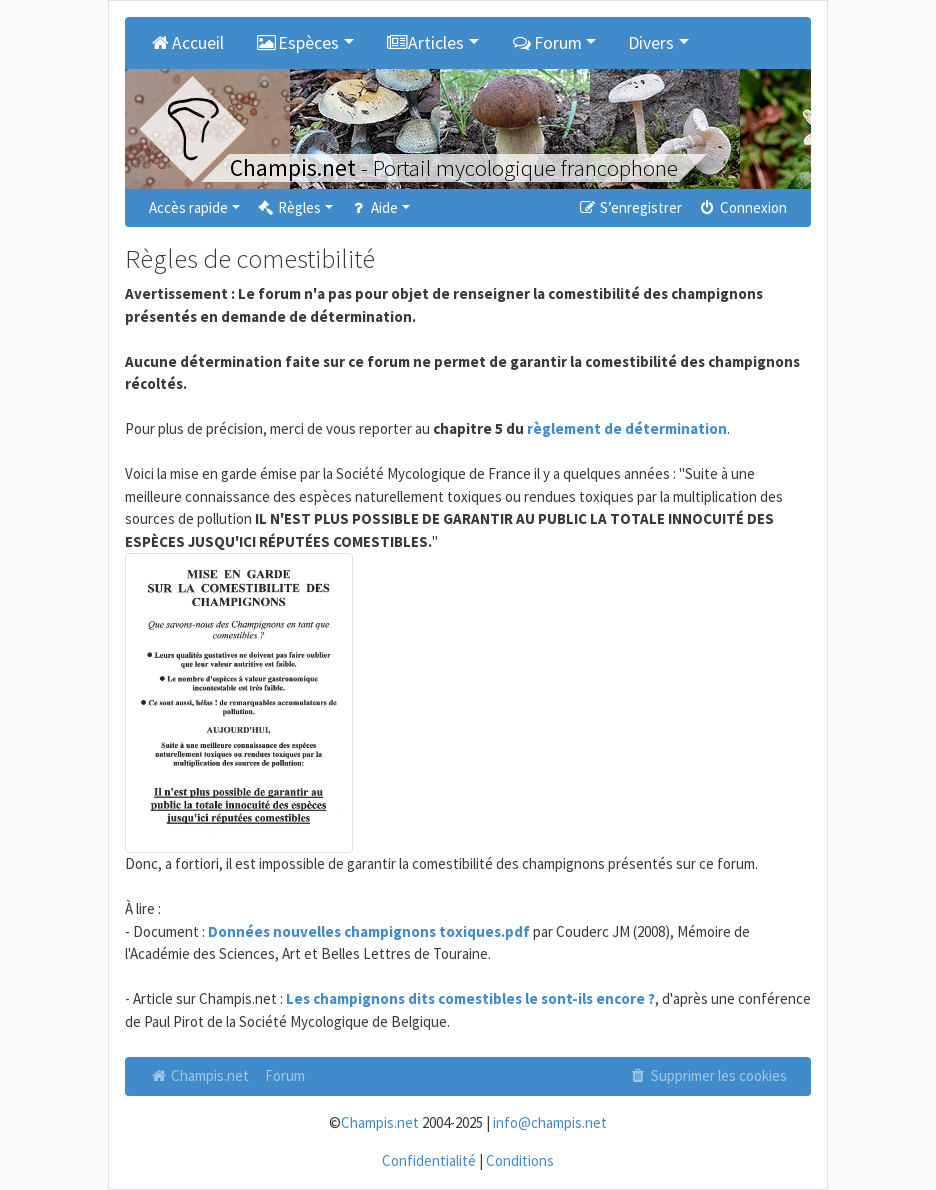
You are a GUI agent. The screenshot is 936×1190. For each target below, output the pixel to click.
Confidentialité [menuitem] (429, 1160)
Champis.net (199, 1075)
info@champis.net (550, 1122)
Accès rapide (188, 207)
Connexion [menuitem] (742, 207)
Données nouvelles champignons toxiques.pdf (369, 931)
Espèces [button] (298, 43)
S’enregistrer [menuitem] (629, 207)
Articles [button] (425, 43)
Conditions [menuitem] (520, 1160)
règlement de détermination (627, 428)
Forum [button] (546, 43)
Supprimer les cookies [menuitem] (708, 1075)
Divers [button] (651, 43)
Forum (285, 1075)
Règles (288, 207)
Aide (373, 207)
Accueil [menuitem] (186, 43)
